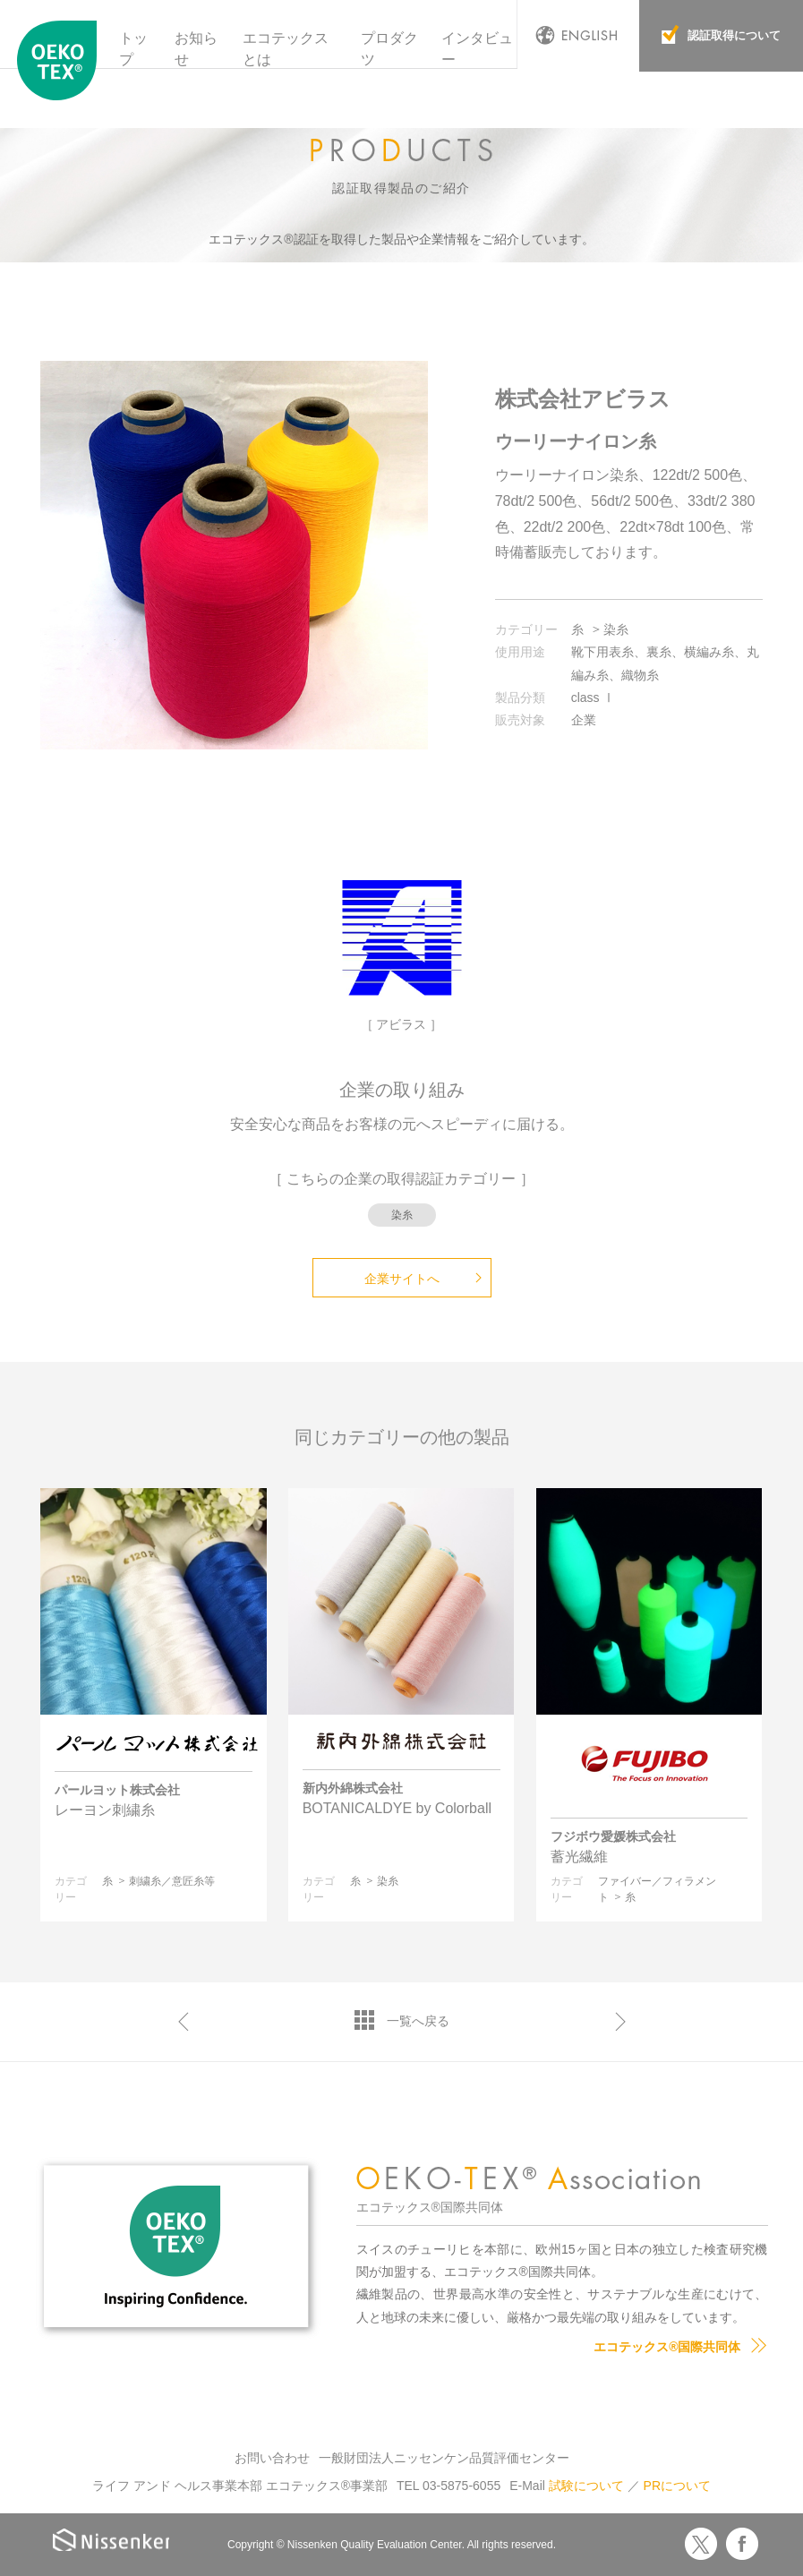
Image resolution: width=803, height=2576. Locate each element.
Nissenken (114, 2541)
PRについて (677, 2485)
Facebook (742, 2544)
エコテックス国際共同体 (57, 61)
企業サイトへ (402, 1278)
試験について (586, 2485)
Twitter (701, 2544)
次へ (620, 2021)
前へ (183, 2021)
